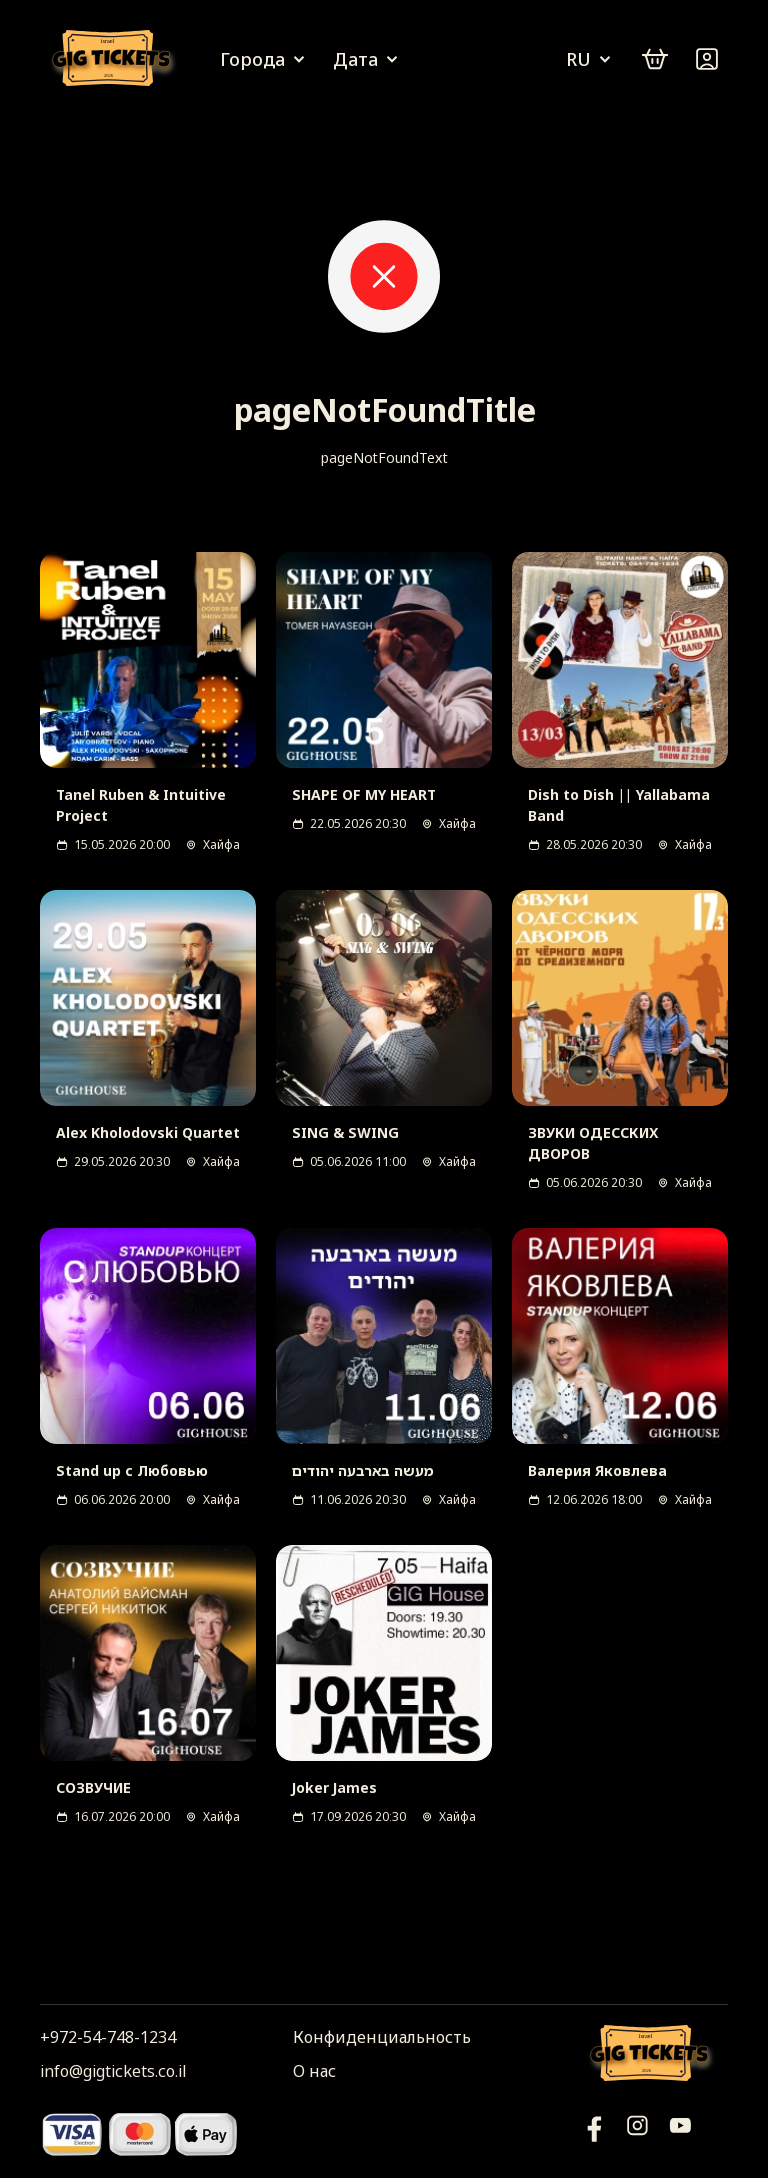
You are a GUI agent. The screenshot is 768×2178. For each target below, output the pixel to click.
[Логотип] (115, 59)
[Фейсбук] (680, 2133)
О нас (314, 2071)
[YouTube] (594, 2133)
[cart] (655, 59)
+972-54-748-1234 (108, 2037)
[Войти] (707, 59)
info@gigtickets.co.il (113, 2071)
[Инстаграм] (637, 2133)
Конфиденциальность (382, 2037)
